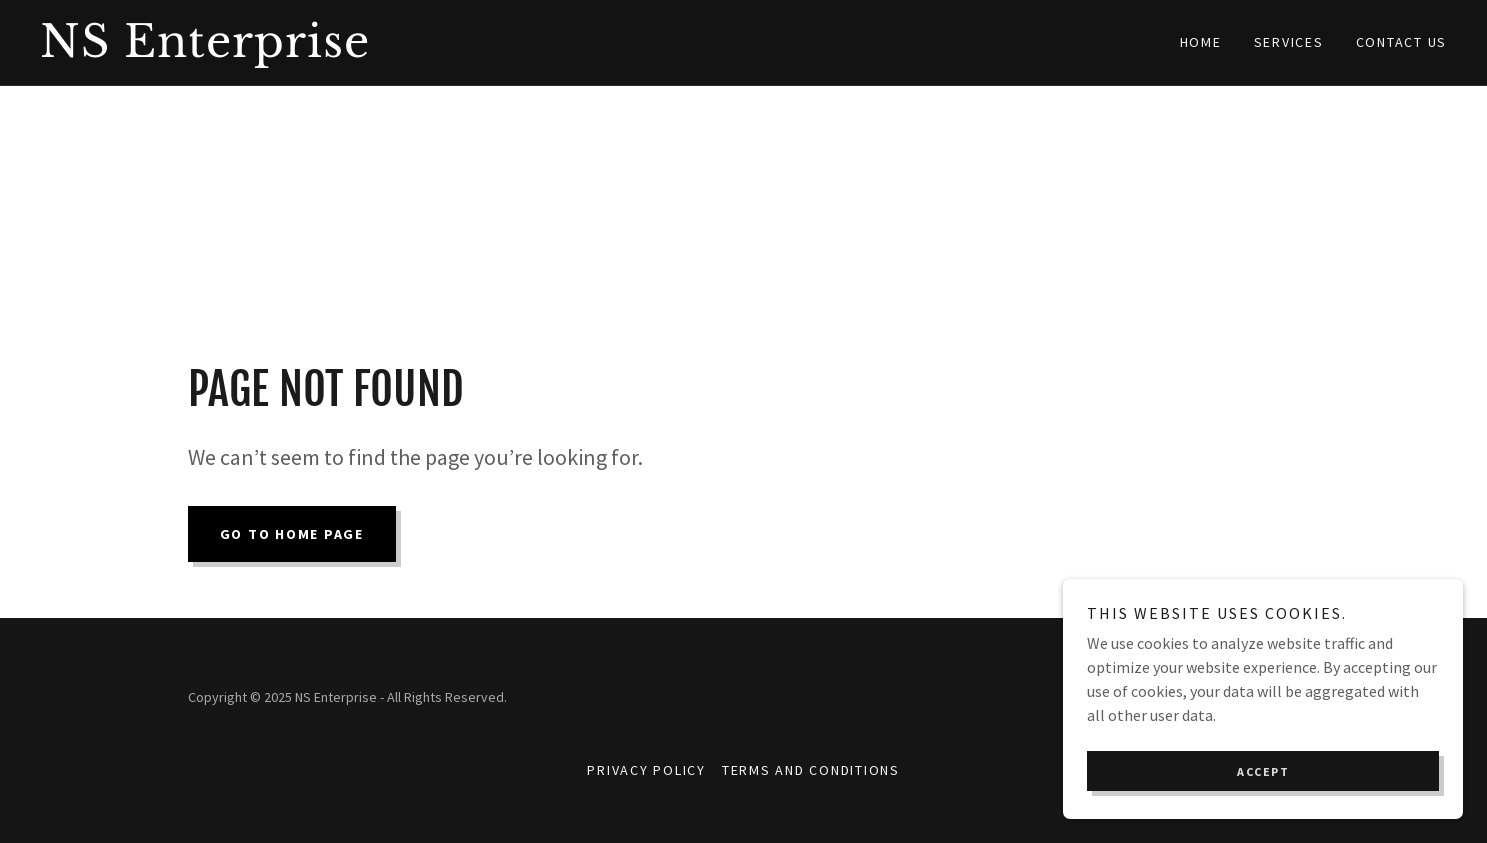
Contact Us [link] (1402, 42)
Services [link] (1289, 42)
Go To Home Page (292, 534)
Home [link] (1201, 42)
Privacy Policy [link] (646, 770)
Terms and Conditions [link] (811, 770)
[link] (392, 51)
